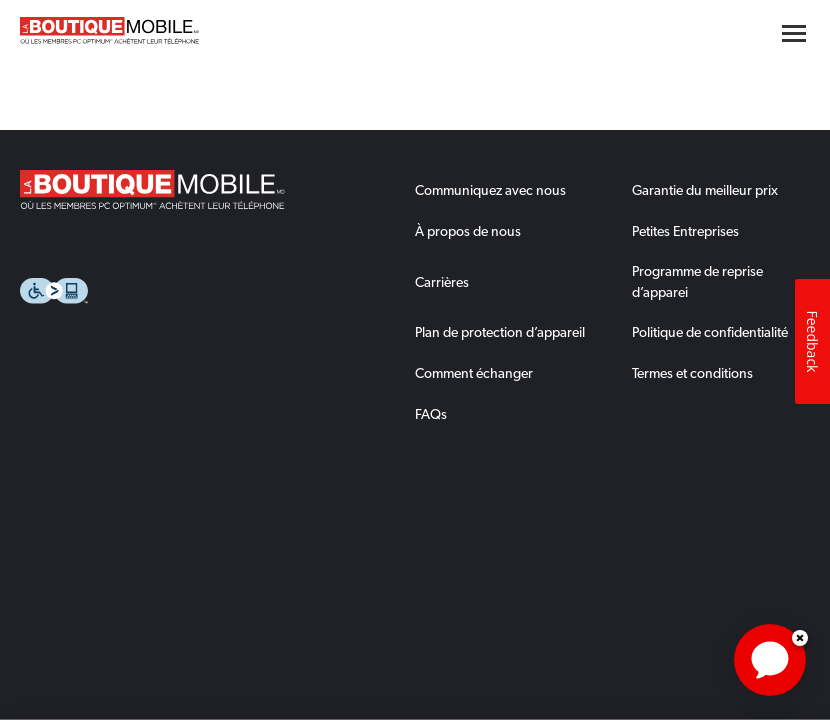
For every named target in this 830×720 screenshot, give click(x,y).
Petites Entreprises (685, 231)
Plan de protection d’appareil (500, 332)
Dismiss (800, 638)
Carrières (442, 282)
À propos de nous (468, 231)
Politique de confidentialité (710, 332)
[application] (770, 660)
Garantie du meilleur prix (705, 190)
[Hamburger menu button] (794, 33)
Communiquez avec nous (490, 190)
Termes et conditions (692, 373)
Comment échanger (474, 373)
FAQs (431, 414)
